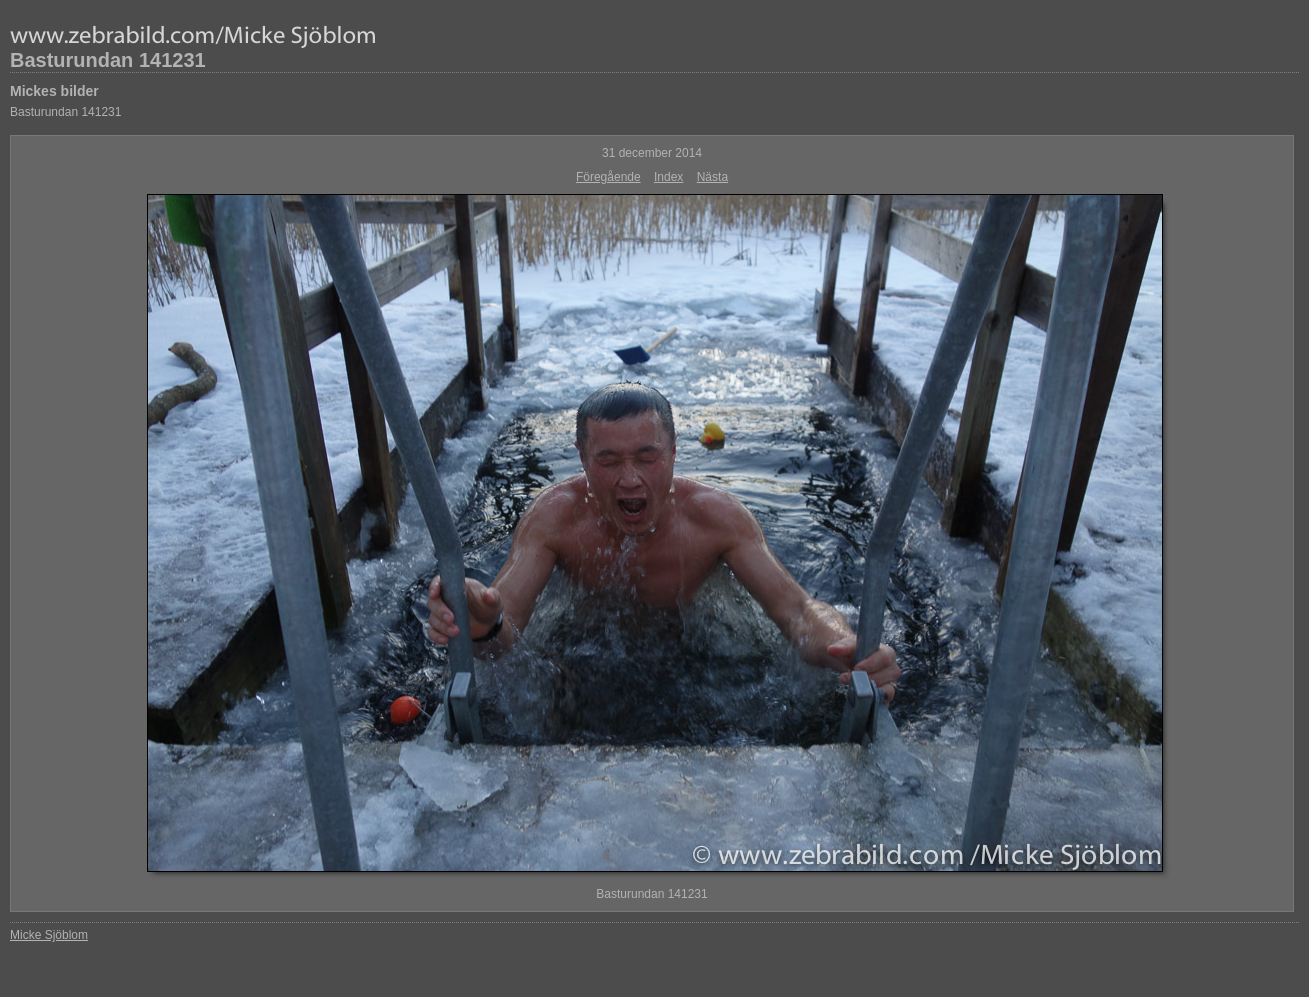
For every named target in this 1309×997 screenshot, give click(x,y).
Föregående (608, 177)
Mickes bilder (54, 91)
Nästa (712, 177)
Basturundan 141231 (108, 60)
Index (668, 177)
